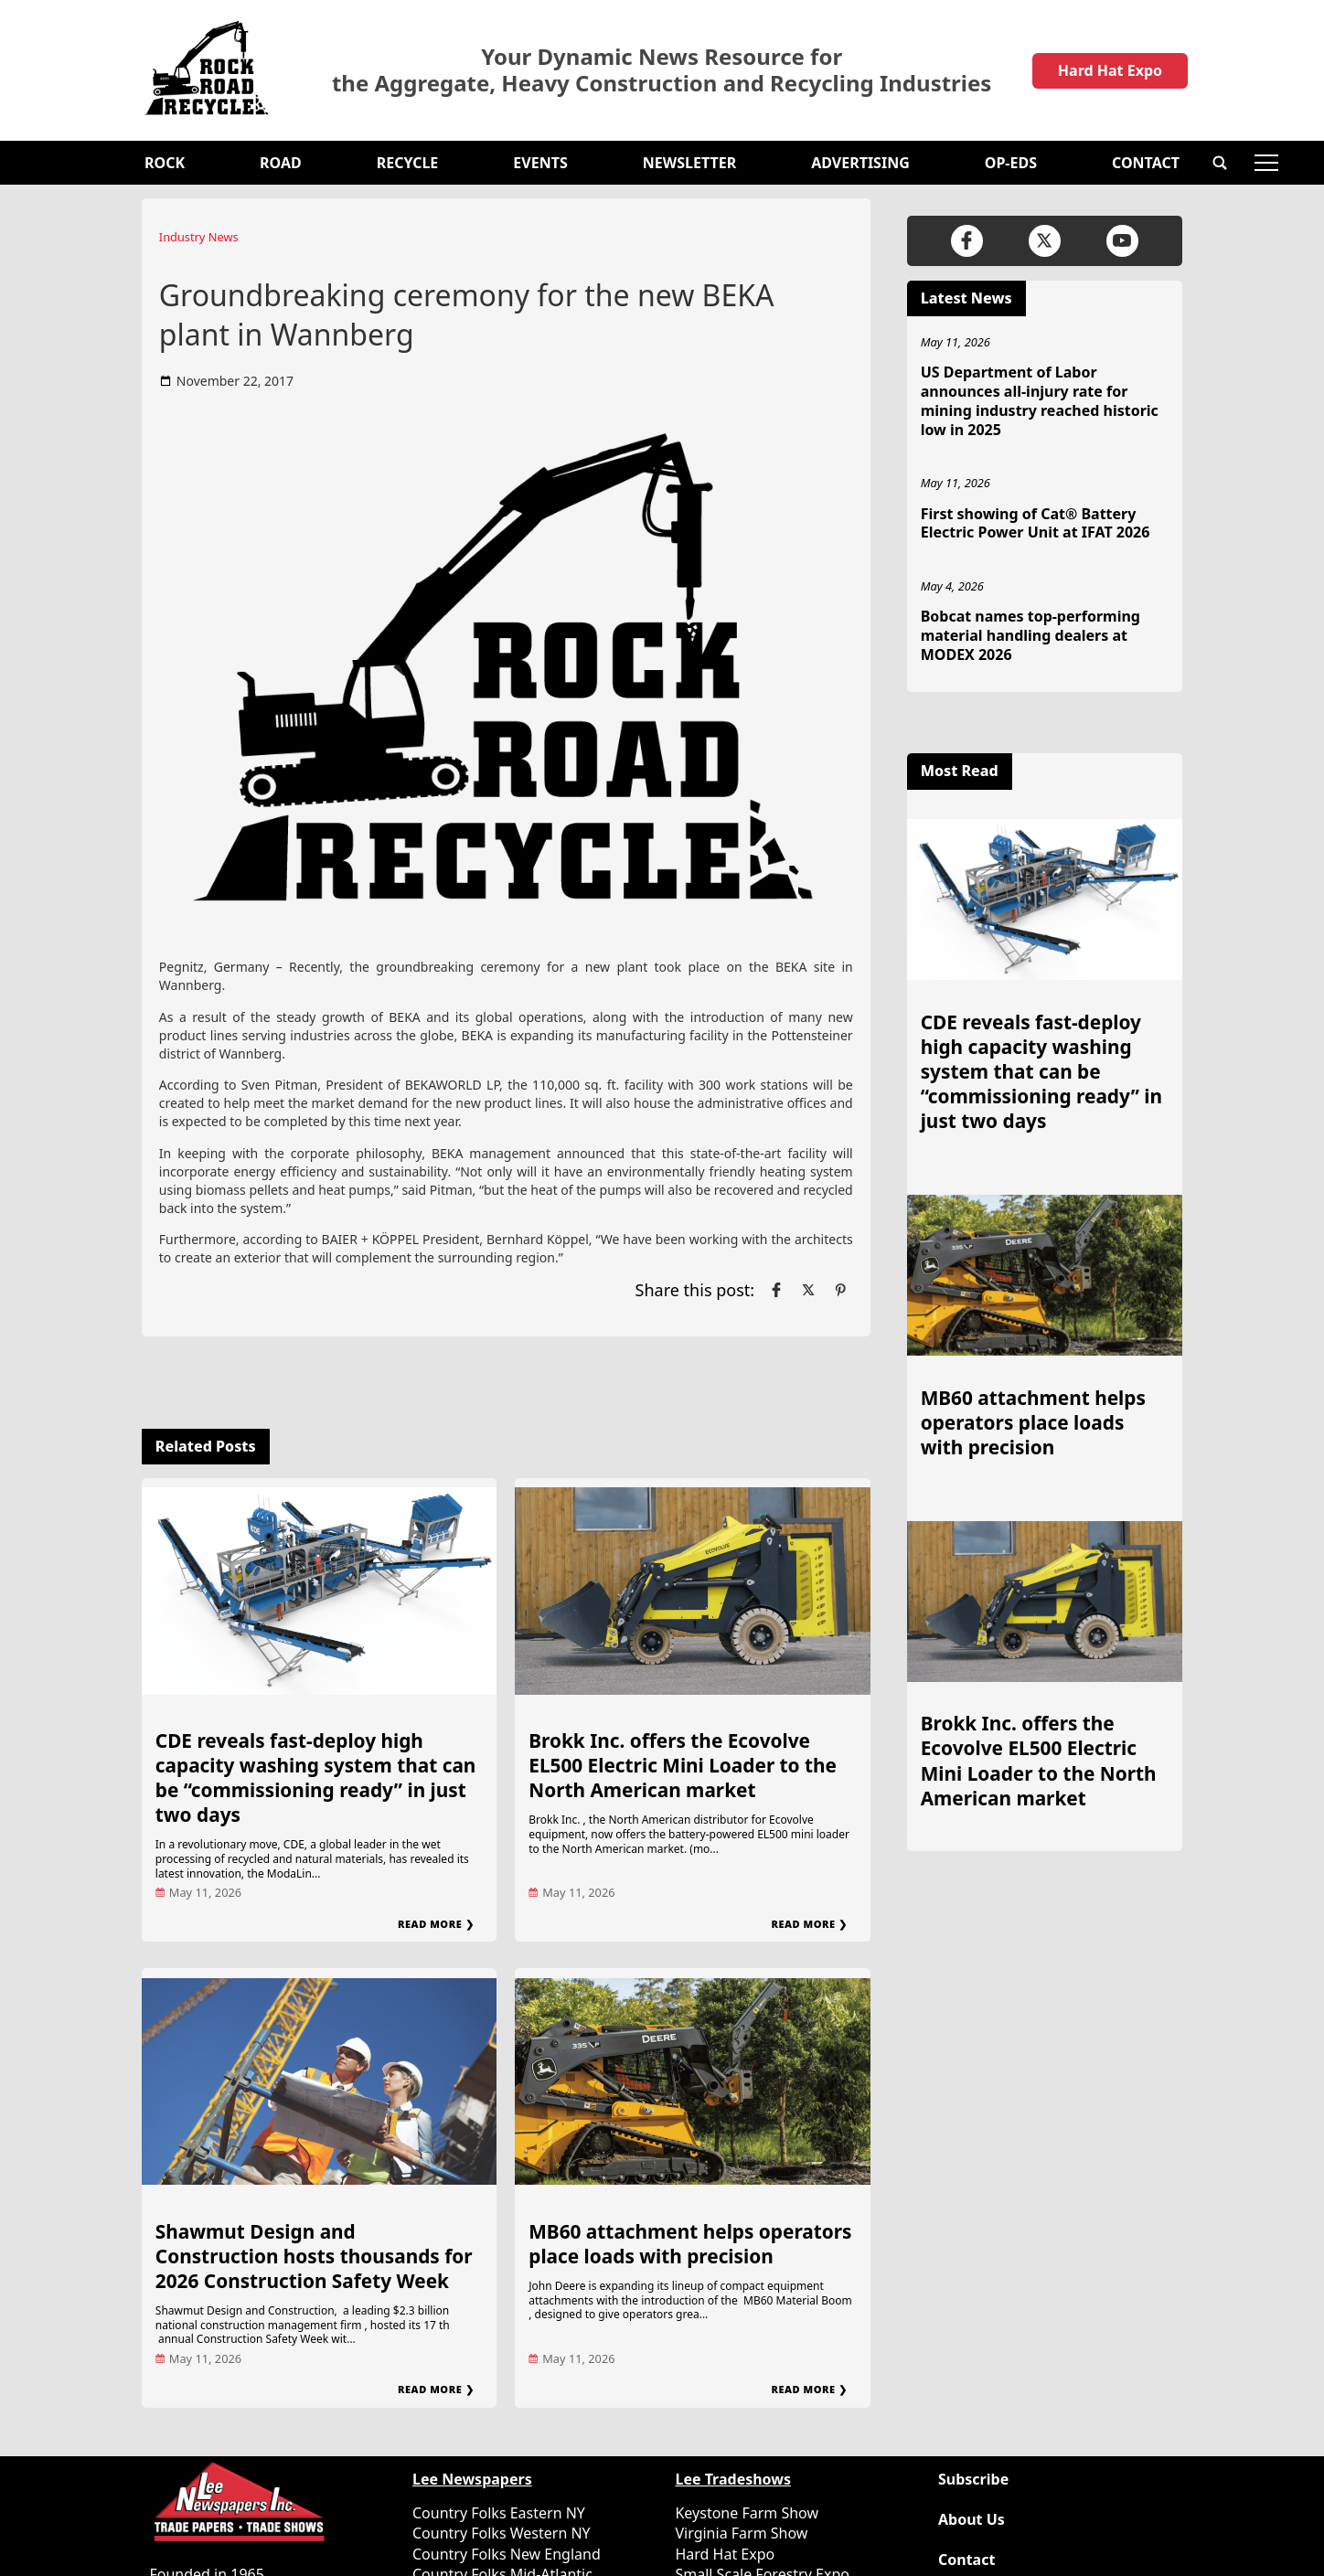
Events (540, 163)
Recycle (408, 163)
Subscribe (973, 2479)
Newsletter (689, 163)
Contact (1146, 163)
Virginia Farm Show (741, 2533)
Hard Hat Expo (1110, 70)
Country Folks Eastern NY (498, 2513)
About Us (971, 2519)
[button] (1219, 162)
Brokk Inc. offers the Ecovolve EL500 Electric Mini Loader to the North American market (683, 1765)
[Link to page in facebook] (776, 1289)
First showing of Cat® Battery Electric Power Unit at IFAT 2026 (1035, 523)
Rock (164, 163)
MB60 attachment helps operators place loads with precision (690, 2244)
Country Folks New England (506, 2554)
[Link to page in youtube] (1122, 241)
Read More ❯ (436, 1924)
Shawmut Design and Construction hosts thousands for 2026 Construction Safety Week (314, 2256)
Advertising (860, 163)
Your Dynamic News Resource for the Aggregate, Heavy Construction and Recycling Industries (662, 70)
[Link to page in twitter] (808, 1289)
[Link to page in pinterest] (840, 1289)
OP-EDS (1011, 163)
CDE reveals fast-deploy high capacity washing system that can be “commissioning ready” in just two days (315, 1777)
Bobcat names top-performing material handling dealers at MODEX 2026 (1030, 635)
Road (281, 163)
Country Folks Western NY (501, 2533)
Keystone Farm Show (746, 2513)
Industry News (199, 237)
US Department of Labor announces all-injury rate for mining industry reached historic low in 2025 (1039, 400)
